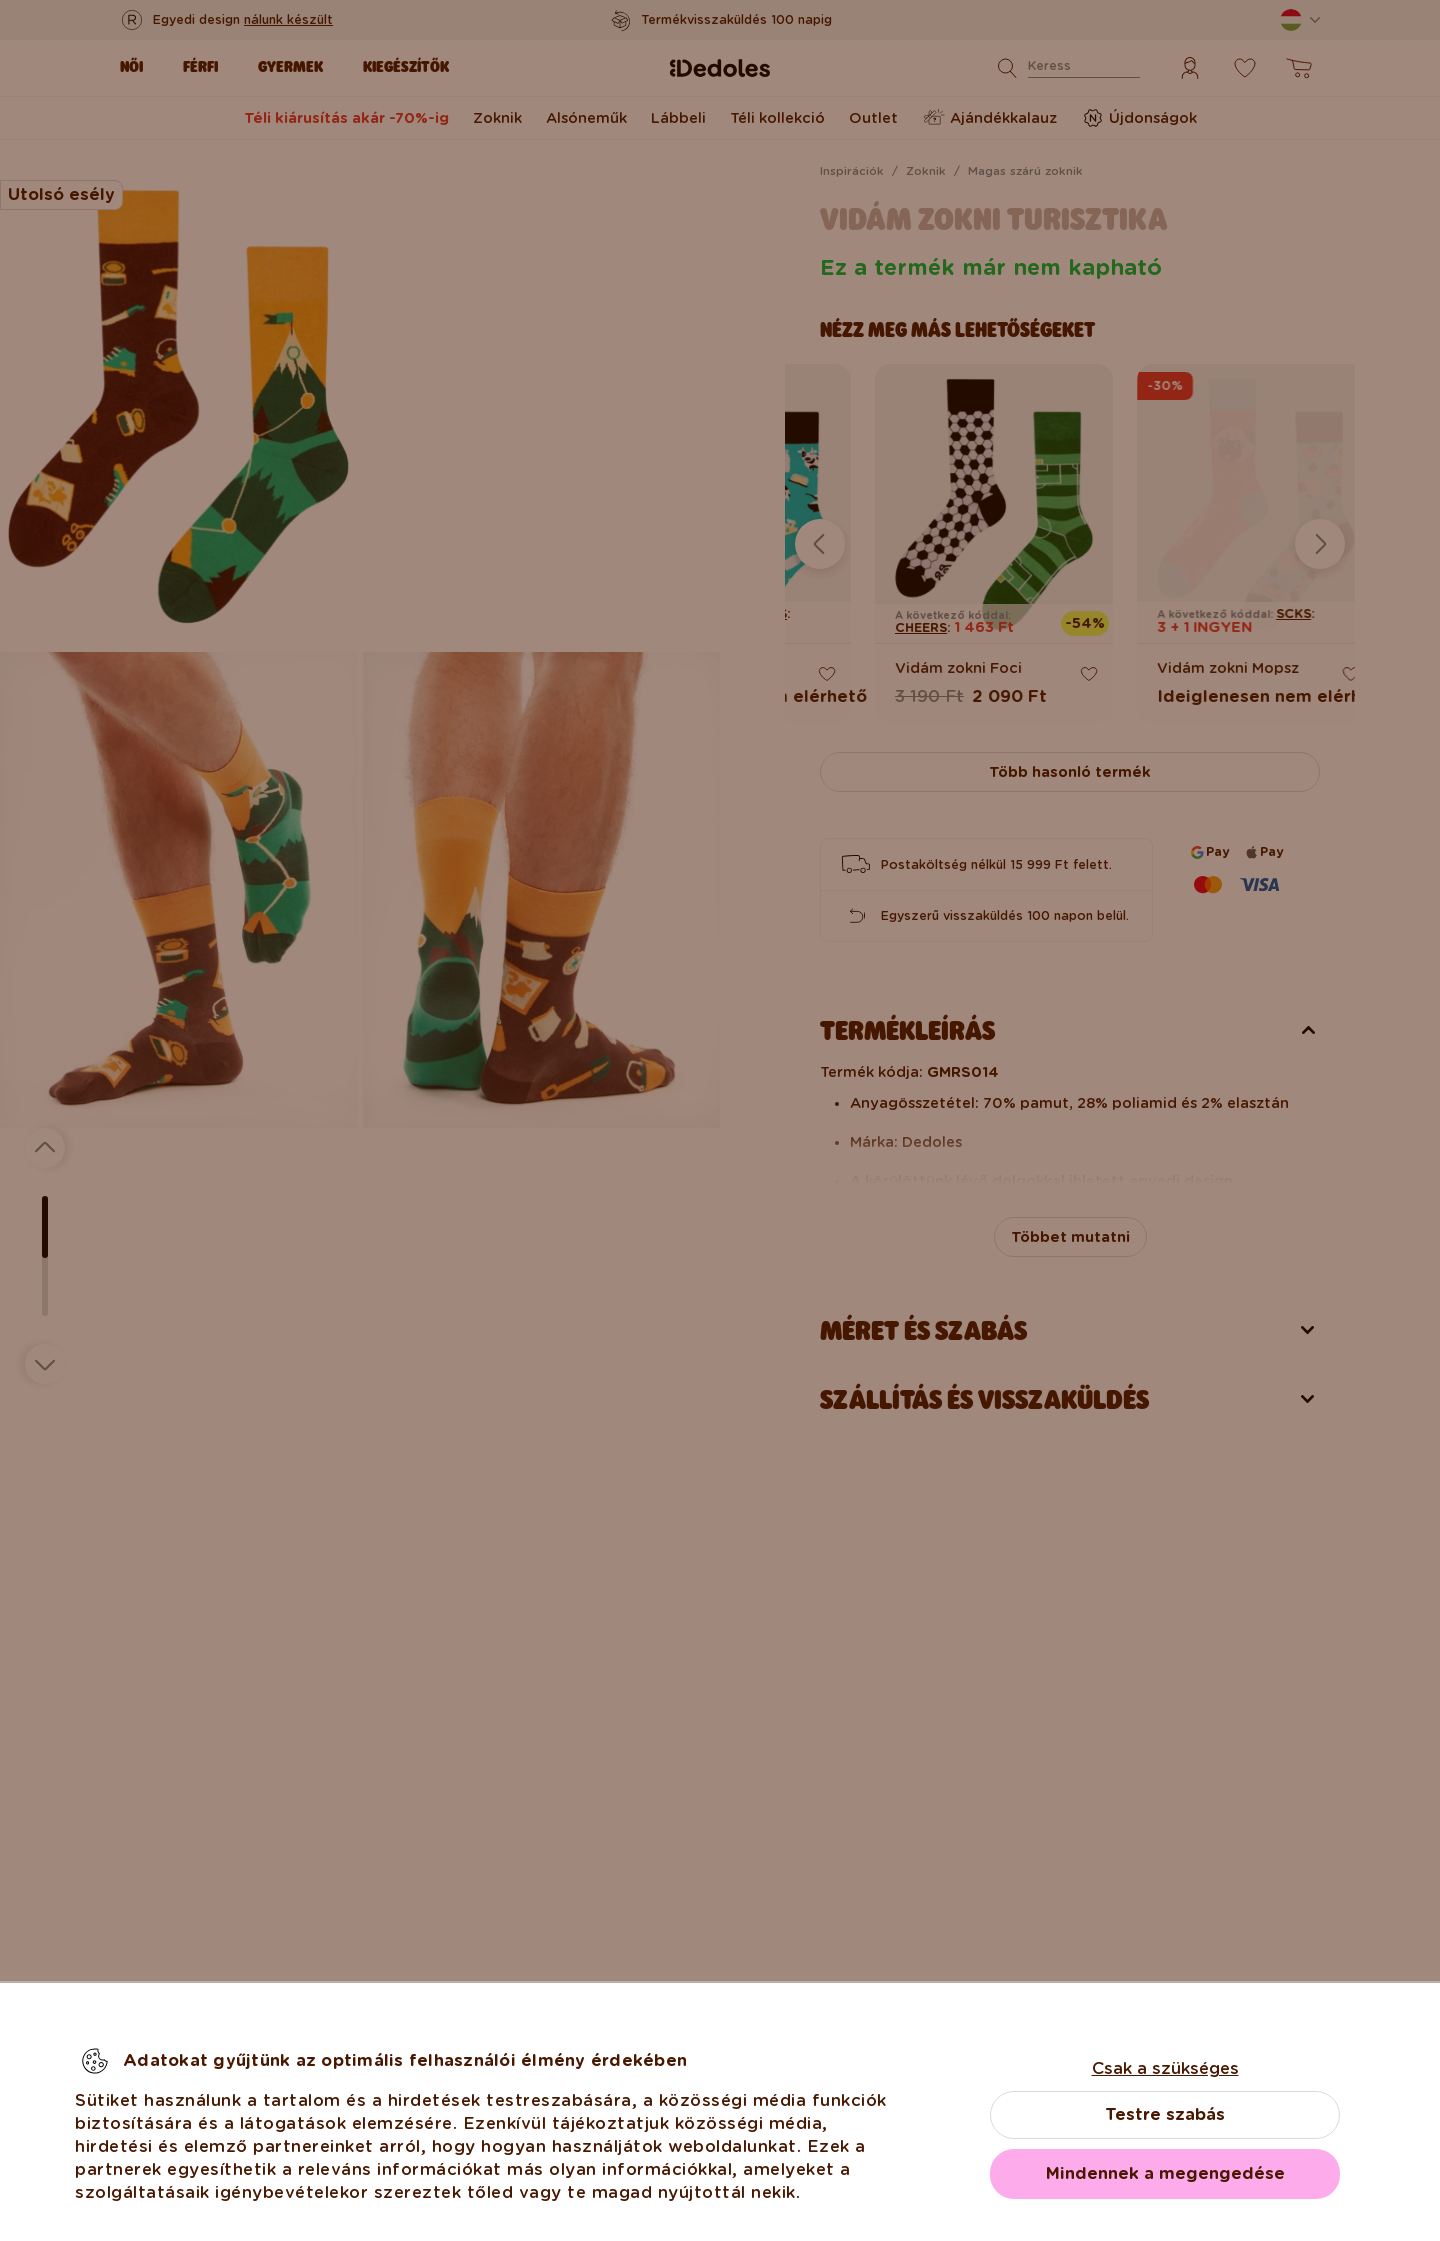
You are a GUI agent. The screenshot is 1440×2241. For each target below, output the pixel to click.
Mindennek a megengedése (1165, 2173)
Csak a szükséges (1165, 2068)
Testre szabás (1165, 2114)
